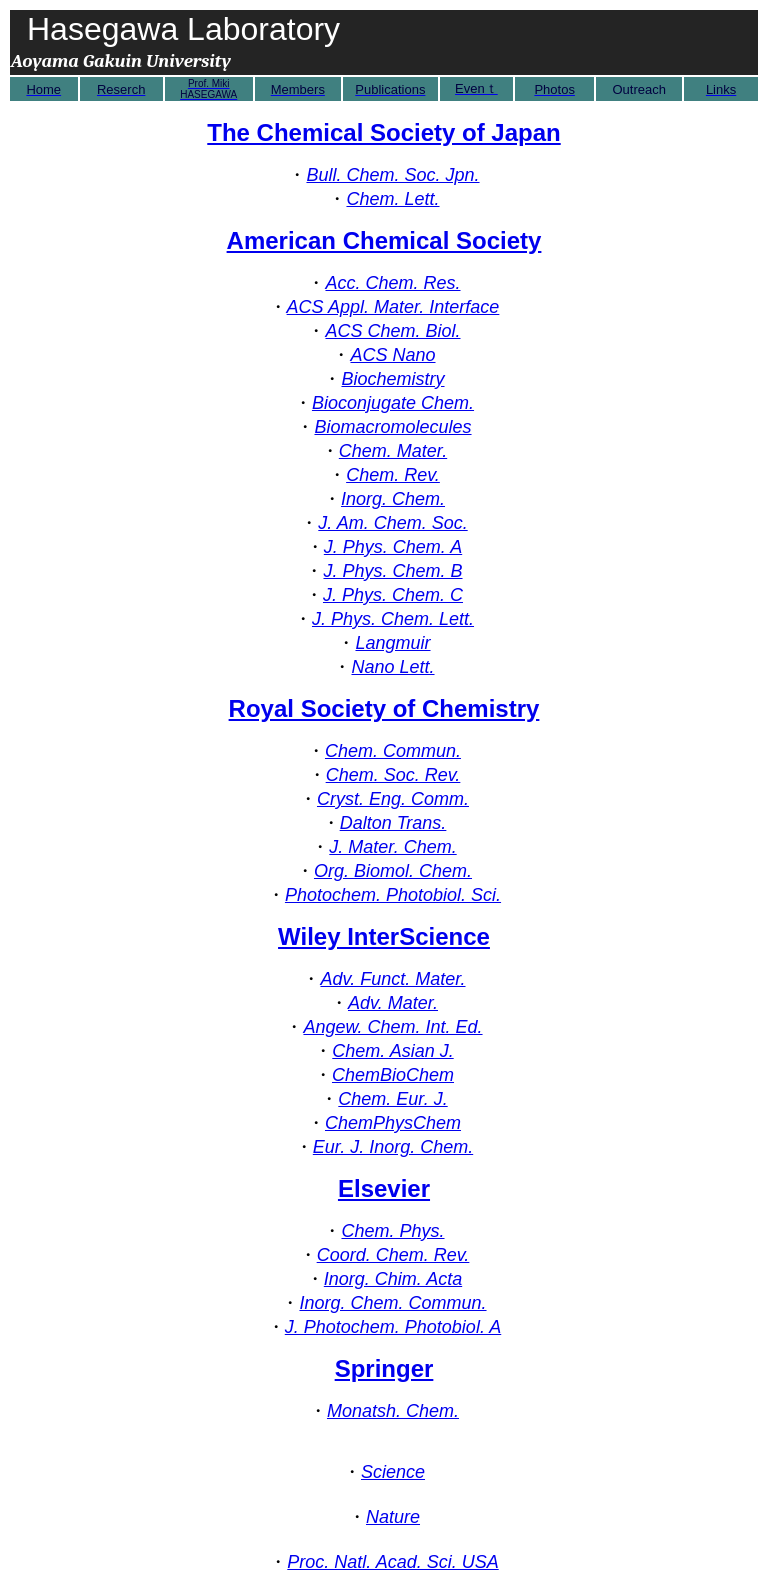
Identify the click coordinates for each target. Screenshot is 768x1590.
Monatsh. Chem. (393, 1411)
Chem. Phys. (392, 1231)
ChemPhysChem (393, 1123)
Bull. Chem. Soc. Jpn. (392, 175)
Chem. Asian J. (392, 1051)
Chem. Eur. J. (392, 1099)
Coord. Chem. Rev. (393, 1255)
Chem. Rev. (393, 475)
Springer (384, 1368)
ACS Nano (392, 355)
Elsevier (384, 1188)
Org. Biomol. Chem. (393, 871)
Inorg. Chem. (393, 499)
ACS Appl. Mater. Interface (393, 307)
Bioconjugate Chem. (393, 403)
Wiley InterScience (384, 936)
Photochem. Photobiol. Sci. (393, 895)
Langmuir (392, 643)
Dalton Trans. (393, 823)
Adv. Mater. (393, 1003)
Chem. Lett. (392, 199)
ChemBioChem (393, 1075)
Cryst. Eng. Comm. (393, 799)
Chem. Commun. (393, 751)
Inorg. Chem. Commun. (392, 1303)
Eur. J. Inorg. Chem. (393, 1147)
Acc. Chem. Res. (392, 283)
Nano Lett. (392, 667)
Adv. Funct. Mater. (392, 979)
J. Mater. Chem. (392, 847)
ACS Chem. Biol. (392, 331)
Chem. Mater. (393, 451)
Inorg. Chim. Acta (393, 1279)
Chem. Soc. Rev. (393, 775)
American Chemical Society (384, 240)
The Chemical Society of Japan (383, 132)
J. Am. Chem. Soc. (392, 523)
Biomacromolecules (392, 427)
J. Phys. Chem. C (393, 595)
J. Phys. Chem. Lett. (393, 619)
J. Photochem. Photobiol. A (393, 1327)
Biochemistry (392, 379)
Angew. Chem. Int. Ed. (392, 1027)
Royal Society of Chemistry (384, 708)
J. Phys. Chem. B (392, 571)
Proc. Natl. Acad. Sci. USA (392, 1562)
